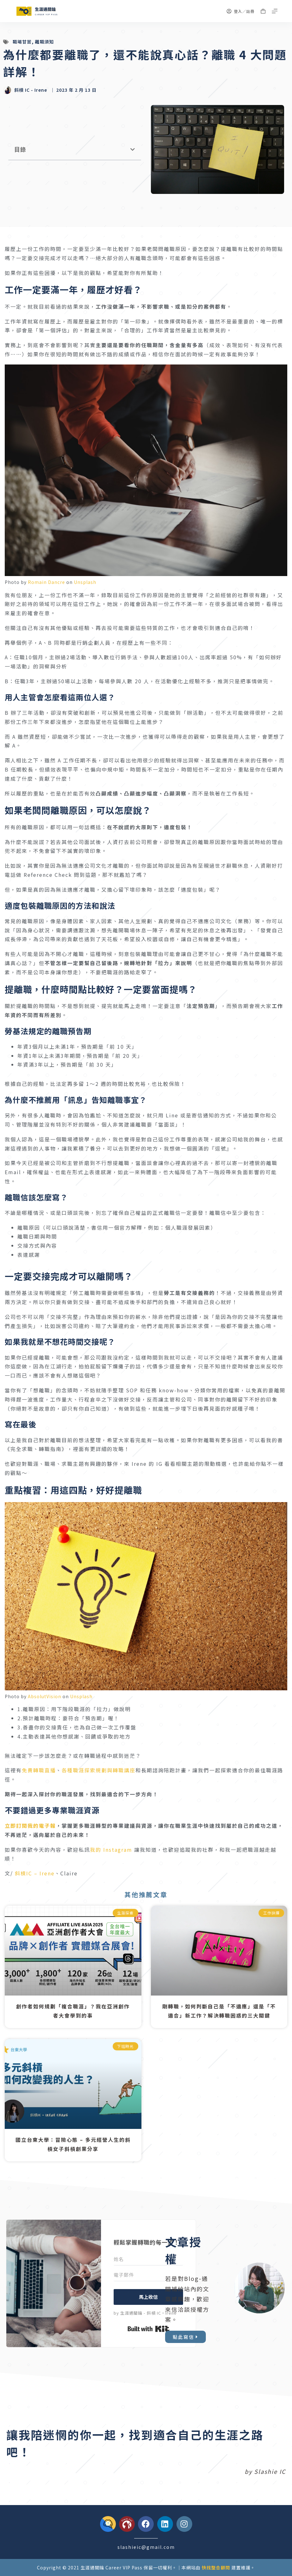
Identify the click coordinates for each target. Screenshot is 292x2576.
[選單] (274, 11)
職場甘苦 (22, 41)
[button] (132, 149)
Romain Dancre (46, 582)
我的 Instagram (111, 1849)
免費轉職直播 (39, 1770)
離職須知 (44, 41)
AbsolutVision (44, 1696)
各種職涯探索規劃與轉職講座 (98, 1770)
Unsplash (85, 582)
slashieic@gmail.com (146, 2547)
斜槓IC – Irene (35, 1873)
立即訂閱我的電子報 (30, 1825)
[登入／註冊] (240, 11)
